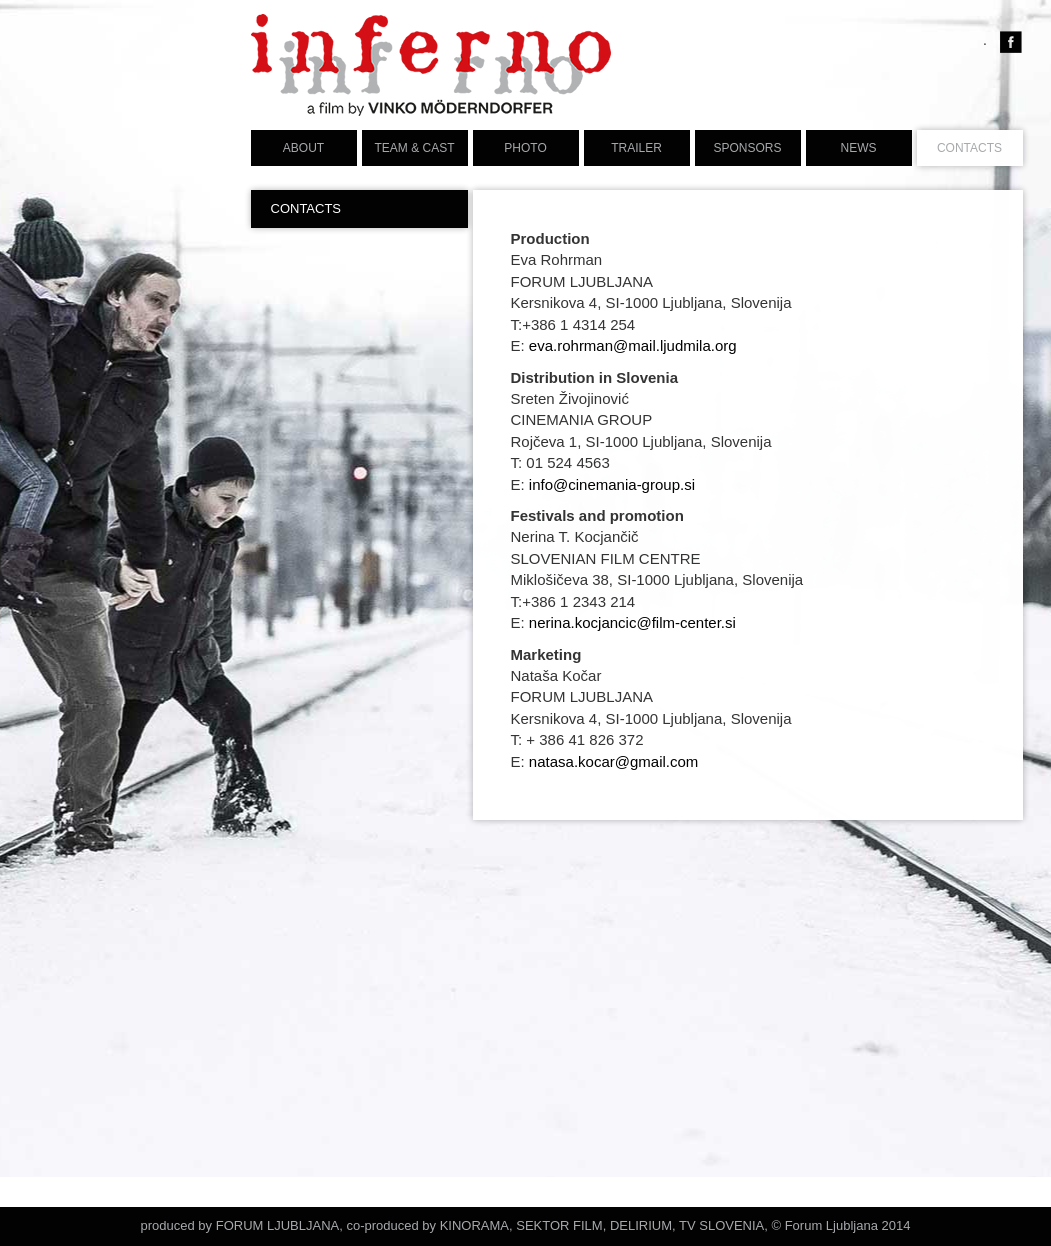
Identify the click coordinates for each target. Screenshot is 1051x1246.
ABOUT (303, 148)
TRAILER (636, 148)
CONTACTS (969, 148)
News (859, 148)
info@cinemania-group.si (612, 484)
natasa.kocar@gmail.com (613, 761)
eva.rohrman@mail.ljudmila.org (633, 345)
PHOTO (525, 148)
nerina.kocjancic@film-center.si (632, 622)
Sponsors (747, 148)
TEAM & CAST (414, 148)
